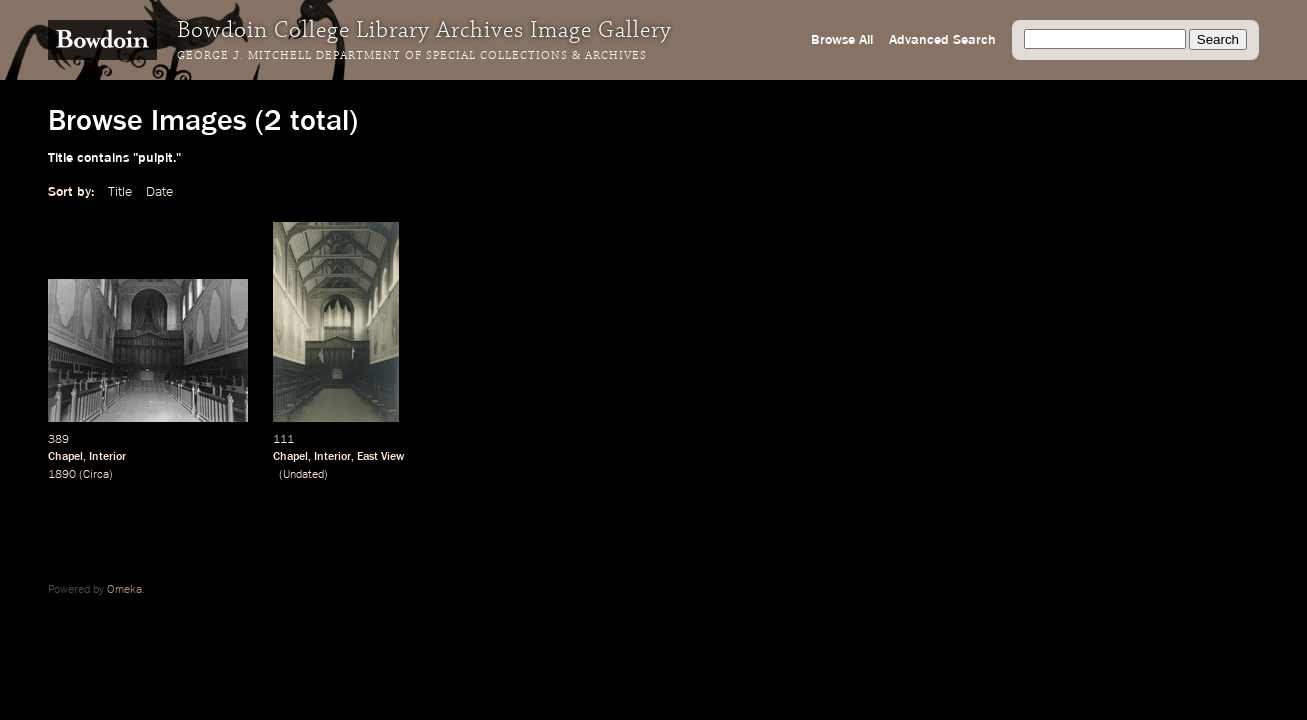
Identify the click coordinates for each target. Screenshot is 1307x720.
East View (380, 457)
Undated (303, 475)
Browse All (842, 40)
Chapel (65, 457)
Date (159, 192)
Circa (96, 475)
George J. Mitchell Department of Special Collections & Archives (412, 56)
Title (120, 192)
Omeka (124, 590)
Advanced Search (942, 40)
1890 (62, 475)
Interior (107, 457)
